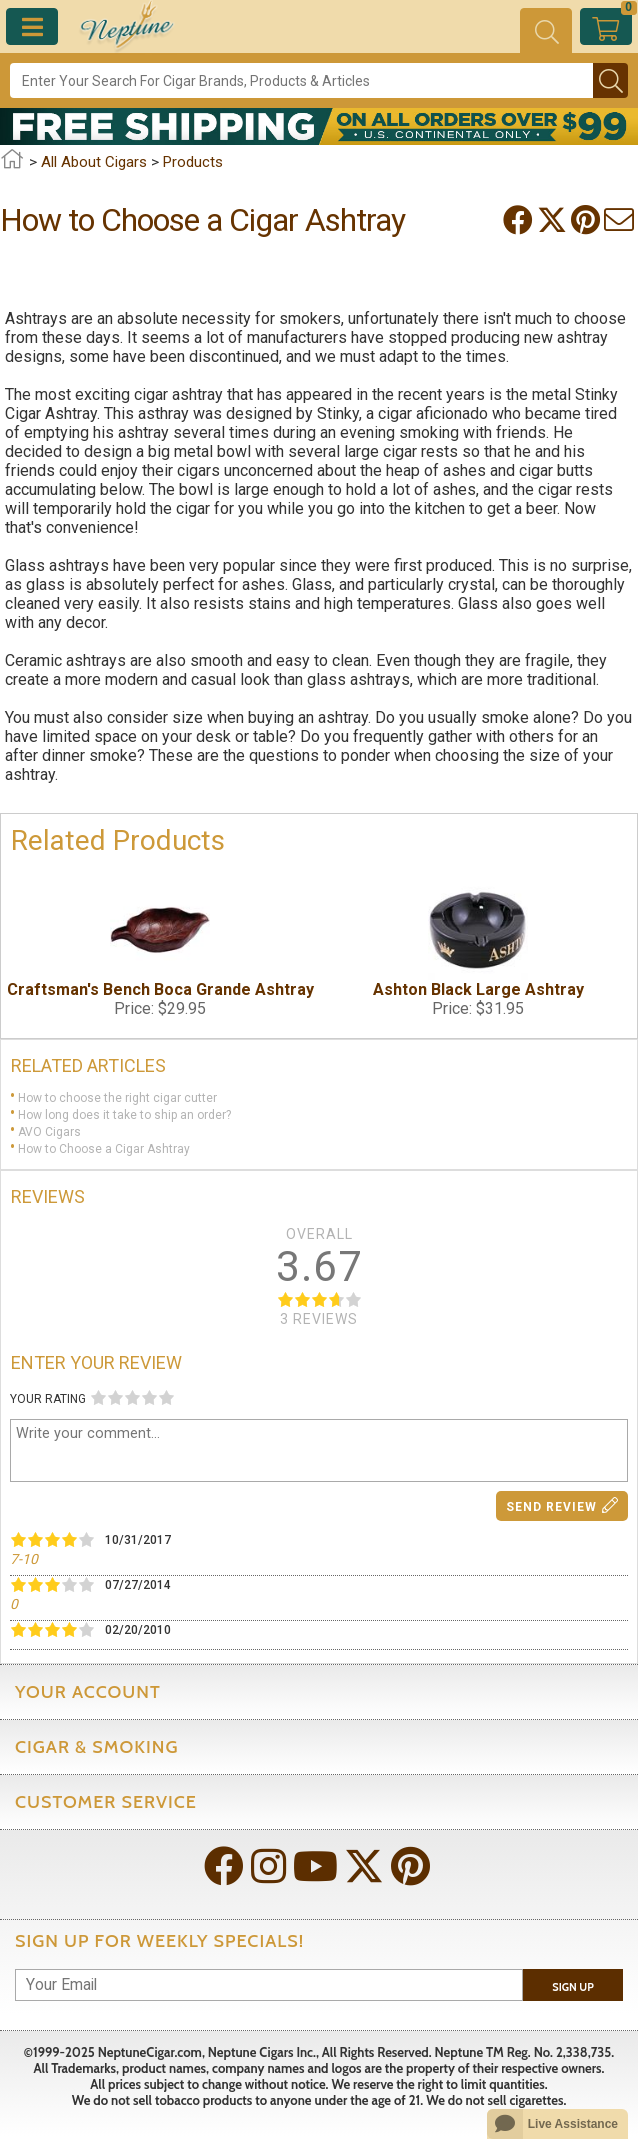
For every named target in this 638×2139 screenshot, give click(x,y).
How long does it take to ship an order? (124, 1115)
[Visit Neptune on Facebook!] (226, 1868)
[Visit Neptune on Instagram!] (270, 1868)
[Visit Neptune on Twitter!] (366, 1868)
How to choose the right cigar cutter (117, 1098)
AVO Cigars (49, 1132)
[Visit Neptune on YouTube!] (317, 1868)
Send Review (562, 1505)
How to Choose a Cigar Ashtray (104, 1149)
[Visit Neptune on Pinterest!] (412, 1868)
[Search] (301, 80)
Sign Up (573, 1987)
